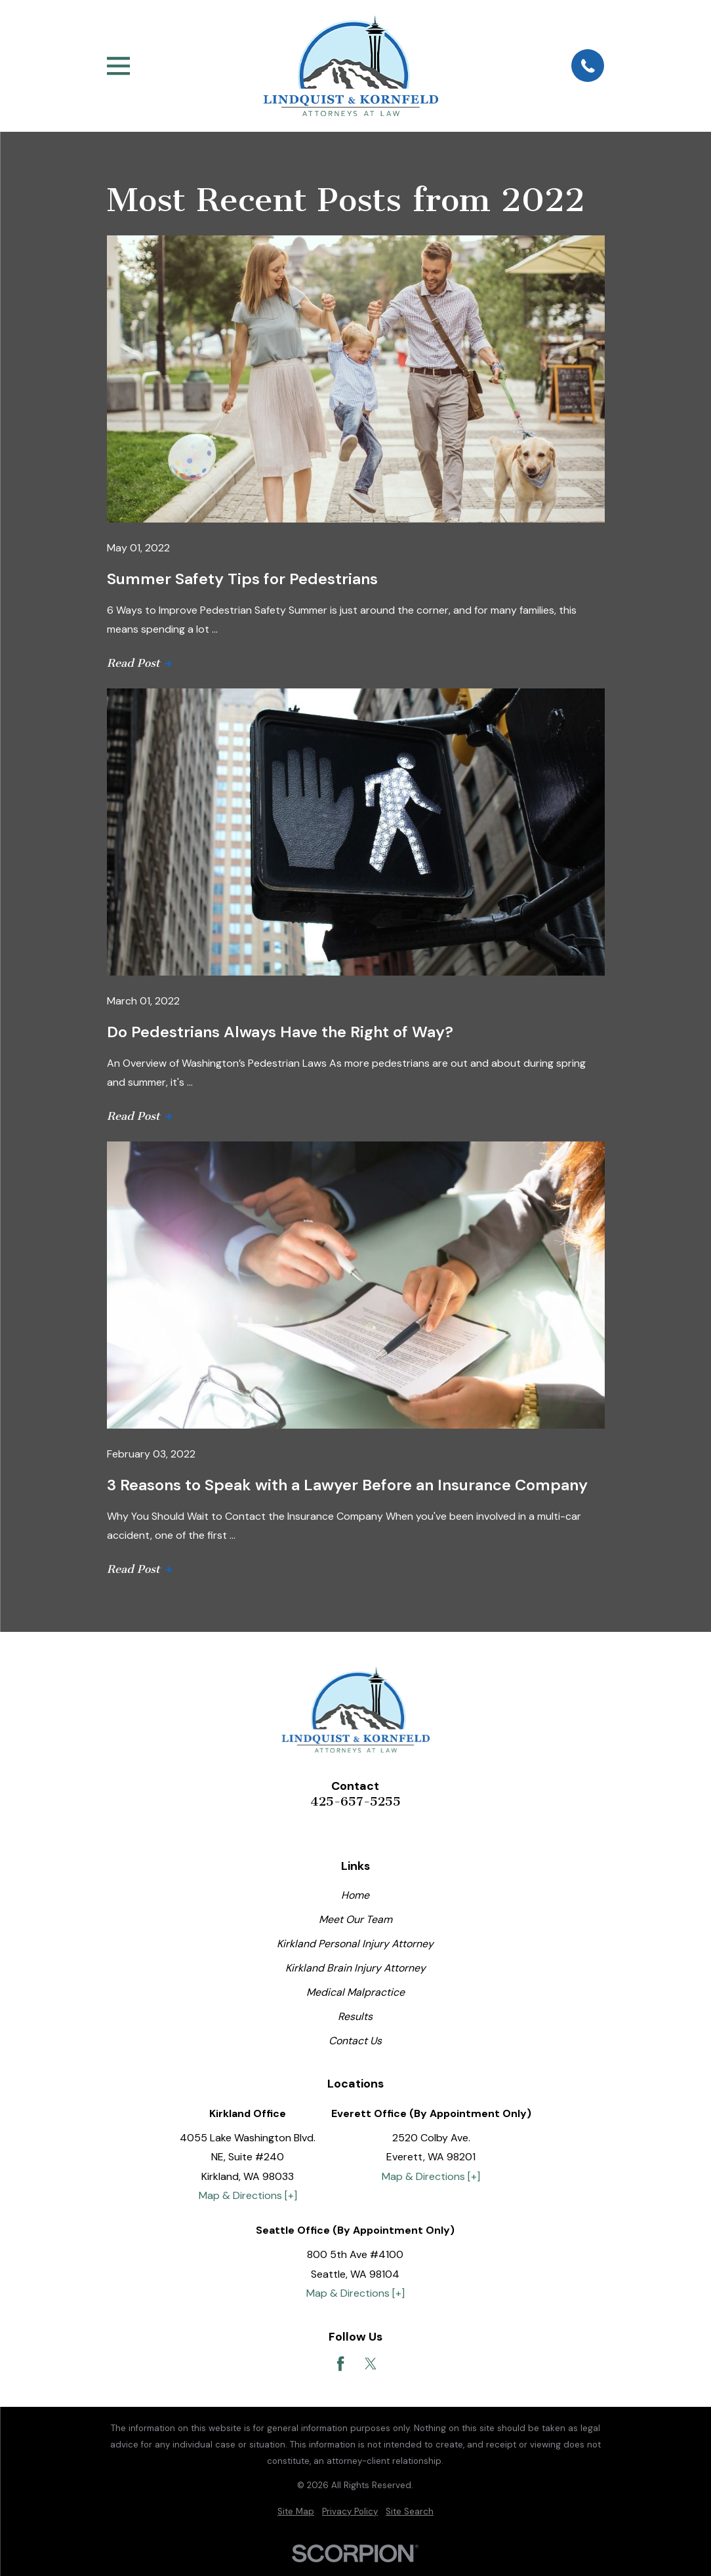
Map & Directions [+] (248, 2195)
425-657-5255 (355, 1802)
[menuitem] (295, 2512)
